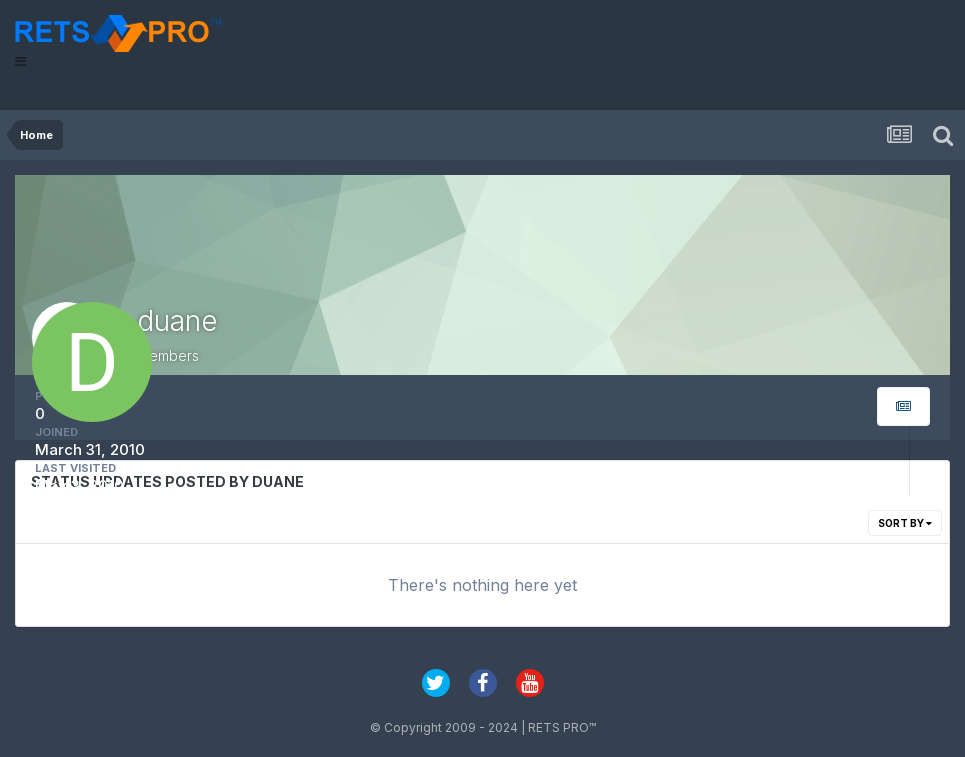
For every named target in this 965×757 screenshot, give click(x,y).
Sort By (905, 523)
